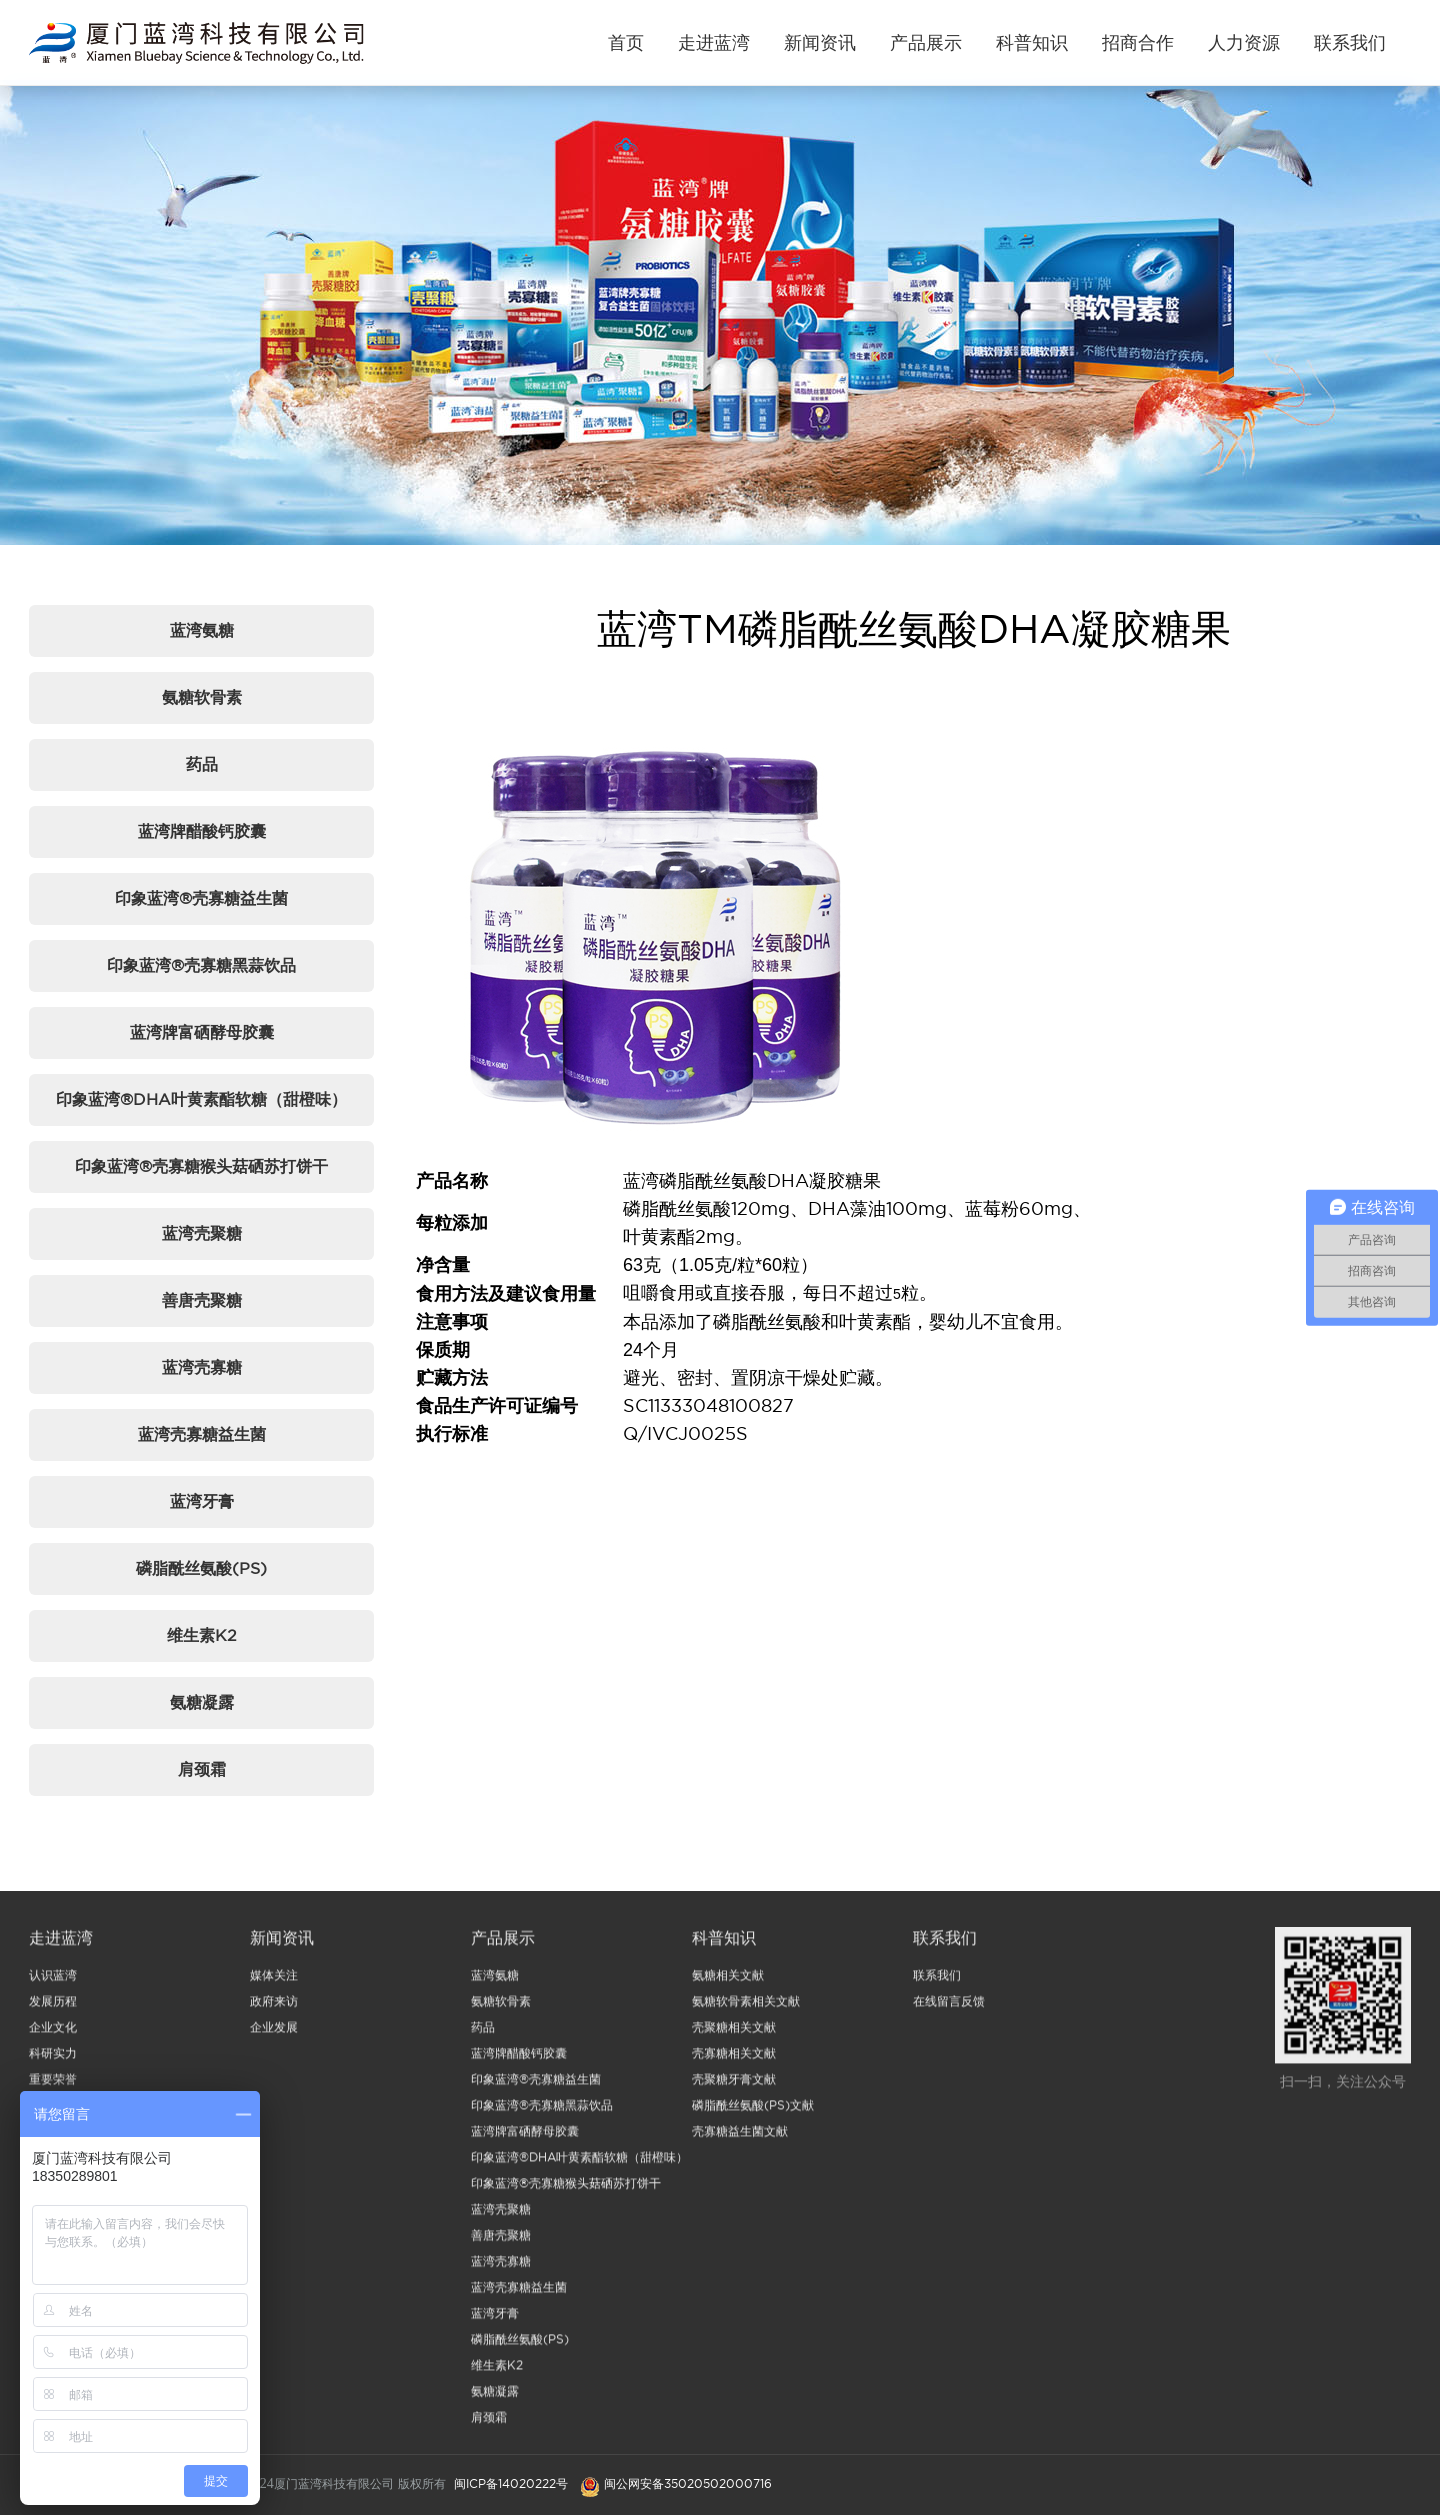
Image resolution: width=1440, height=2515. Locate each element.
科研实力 (53, 2060)
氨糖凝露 (202, 1702)
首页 (626, 42)
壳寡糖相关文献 (734, 2060)
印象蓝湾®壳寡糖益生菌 (201, 898)
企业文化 (53, 2034)
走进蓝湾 (714, 42)
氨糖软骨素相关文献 (746, 2008)
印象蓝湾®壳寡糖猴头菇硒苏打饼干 (201, 1166)
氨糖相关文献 (728, 1982)
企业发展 (274, 2034)
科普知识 (1032, 42)
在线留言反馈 (949, 2008)
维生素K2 (202, 1635)
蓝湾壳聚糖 (202, 1233)
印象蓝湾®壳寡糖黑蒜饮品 (201, 965)
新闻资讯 (820, 42)
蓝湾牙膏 (202, 1501)
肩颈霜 (202, 1769)
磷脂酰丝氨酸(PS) (201, 1568)
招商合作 (1138, 42)
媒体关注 (274, 1982)
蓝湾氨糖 (202, 630)
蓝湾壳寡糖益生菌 (202, 1434)
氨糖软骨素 (202, 697)
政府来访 (274, 2008)
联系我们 (1350, 42)
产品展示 (926, 42)
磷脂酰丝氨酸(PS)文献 (753, 2112)
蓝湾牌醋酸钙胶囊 (202, 831)
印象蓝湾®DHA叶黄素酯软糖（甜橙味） (201, 1099)
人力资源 (1244, 42)
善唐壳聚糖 (202, 1300)
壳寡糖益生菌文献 (740, 2138)
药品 (202, 764)
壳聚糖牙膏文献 (734, 2086)
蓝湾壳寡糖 (202, 1367)
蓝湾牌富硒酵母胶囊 (202, 1032)
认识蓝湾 (53, 1982)
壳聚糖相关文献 (734, 2034)
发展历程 (53, 2008)
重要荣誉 (53, 2086)
